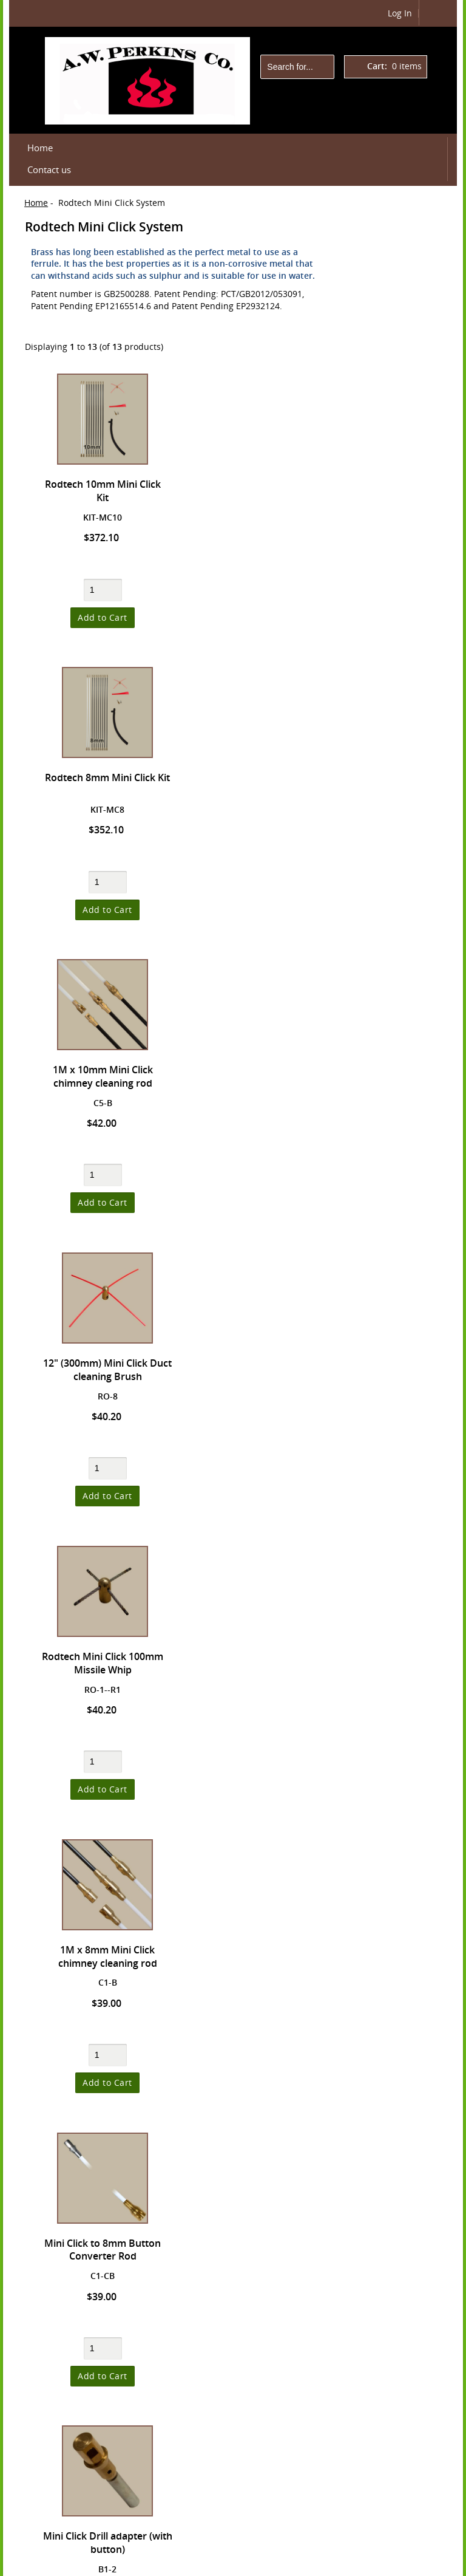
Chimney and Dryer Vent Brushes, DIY (396, 966)
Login (203, 2546)
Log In (400, 13)
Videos (364, 1331)
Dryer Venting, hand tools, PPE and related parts (397, 505)
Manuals (369, 1309)
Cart (391, 300)
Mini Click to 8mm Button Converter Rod (100, 1371)
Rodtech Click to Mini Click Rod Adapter (100, 1664)
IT (370, 2562)
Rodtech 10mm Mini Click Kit (100, 491)
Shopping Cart (388, 235)
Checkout (391, 326)
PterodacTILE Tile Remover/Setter (392, 655)
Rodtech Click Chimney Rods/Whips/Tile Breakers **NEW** (395, 703)
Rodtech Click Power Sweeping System (390, 757)
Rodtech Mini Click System (395, 834)
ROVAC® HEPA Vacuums (386, 870)
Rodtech (351, 2562)
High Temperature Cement (394, 1161)
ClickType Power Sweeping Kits (390, 799)
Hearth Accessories (396, 1132)
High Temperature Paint (394, 1244)
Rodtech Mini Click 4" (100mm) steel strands (100, 2251)
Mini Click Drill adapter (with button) (256, 1371)
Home (40, 148)
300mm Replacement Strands (256, 1957)
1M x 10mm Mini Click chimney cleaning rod (100, 784)
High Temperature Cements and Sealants (394, 1202)
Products (369, 397)
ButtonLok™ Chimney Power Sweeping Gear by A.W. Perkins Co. (394, 559)
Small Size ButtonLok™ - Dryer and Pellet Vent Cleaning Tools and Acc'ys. (396, 444)
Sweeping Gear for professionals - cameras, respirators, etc (395, 918)
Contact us (49, 169)
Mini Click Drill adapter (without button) (256, 1664)
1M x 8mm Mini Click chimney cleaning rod (256, 1078)
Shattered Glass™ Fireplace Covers (392, 1280)
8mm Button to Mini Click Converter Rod (100, 1957)
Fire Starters (382, 1065)
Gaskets (373, 1087)
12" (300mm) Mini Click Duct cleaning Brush (256, 784)
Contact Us (377, 1458)
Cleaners (375, 1042)
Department (398, 2562)
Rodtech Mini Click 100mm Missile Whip (100, 1078)
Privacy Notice (383, 1417)
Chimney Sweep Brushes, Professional (389, 1007)
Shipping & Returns (394, 1396)
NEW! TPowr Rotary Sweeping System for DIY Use (396, 613)
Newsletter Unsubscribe (381, 1484)
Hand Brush (381, 1110)
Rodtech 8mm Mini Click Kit (256, 484)
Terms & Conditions (395, 1438)
